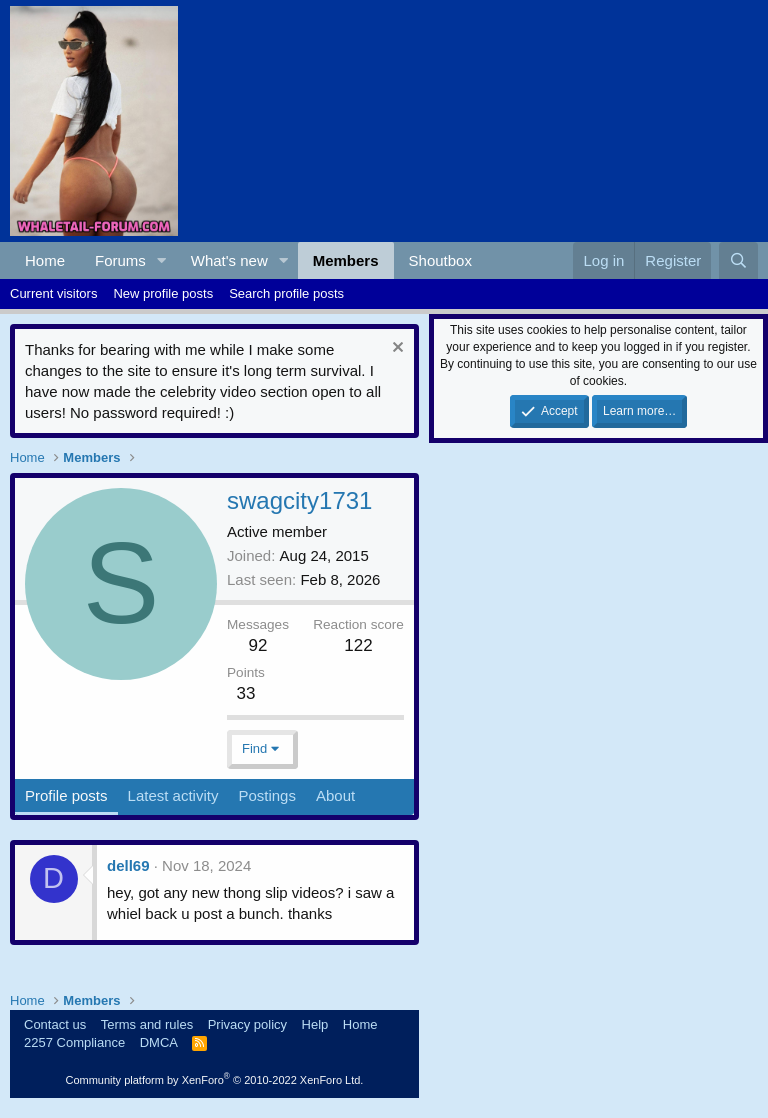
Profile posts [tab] (66, 795)
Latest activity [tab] (173, 795)
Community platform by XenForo (214, 1080)
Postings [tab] (267, 795)
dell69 (128, 865)
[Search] (738, 260)
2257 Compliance (74, 1042)
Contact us (55, 1024)
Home (45, 260)
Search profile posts (286, 293)
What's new (229, 260)
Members (346, 260)
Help (315, 1024)
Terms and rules (147, 1024)
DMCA (159, 1042)
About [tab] (335, 795)
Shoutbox (440, 260)
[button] (162, 260)
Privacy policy (247, 1024)
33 (245, 693)
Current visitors (53, 293)
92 (258, 645)
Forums (120, 260)
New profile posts (163, 293)
